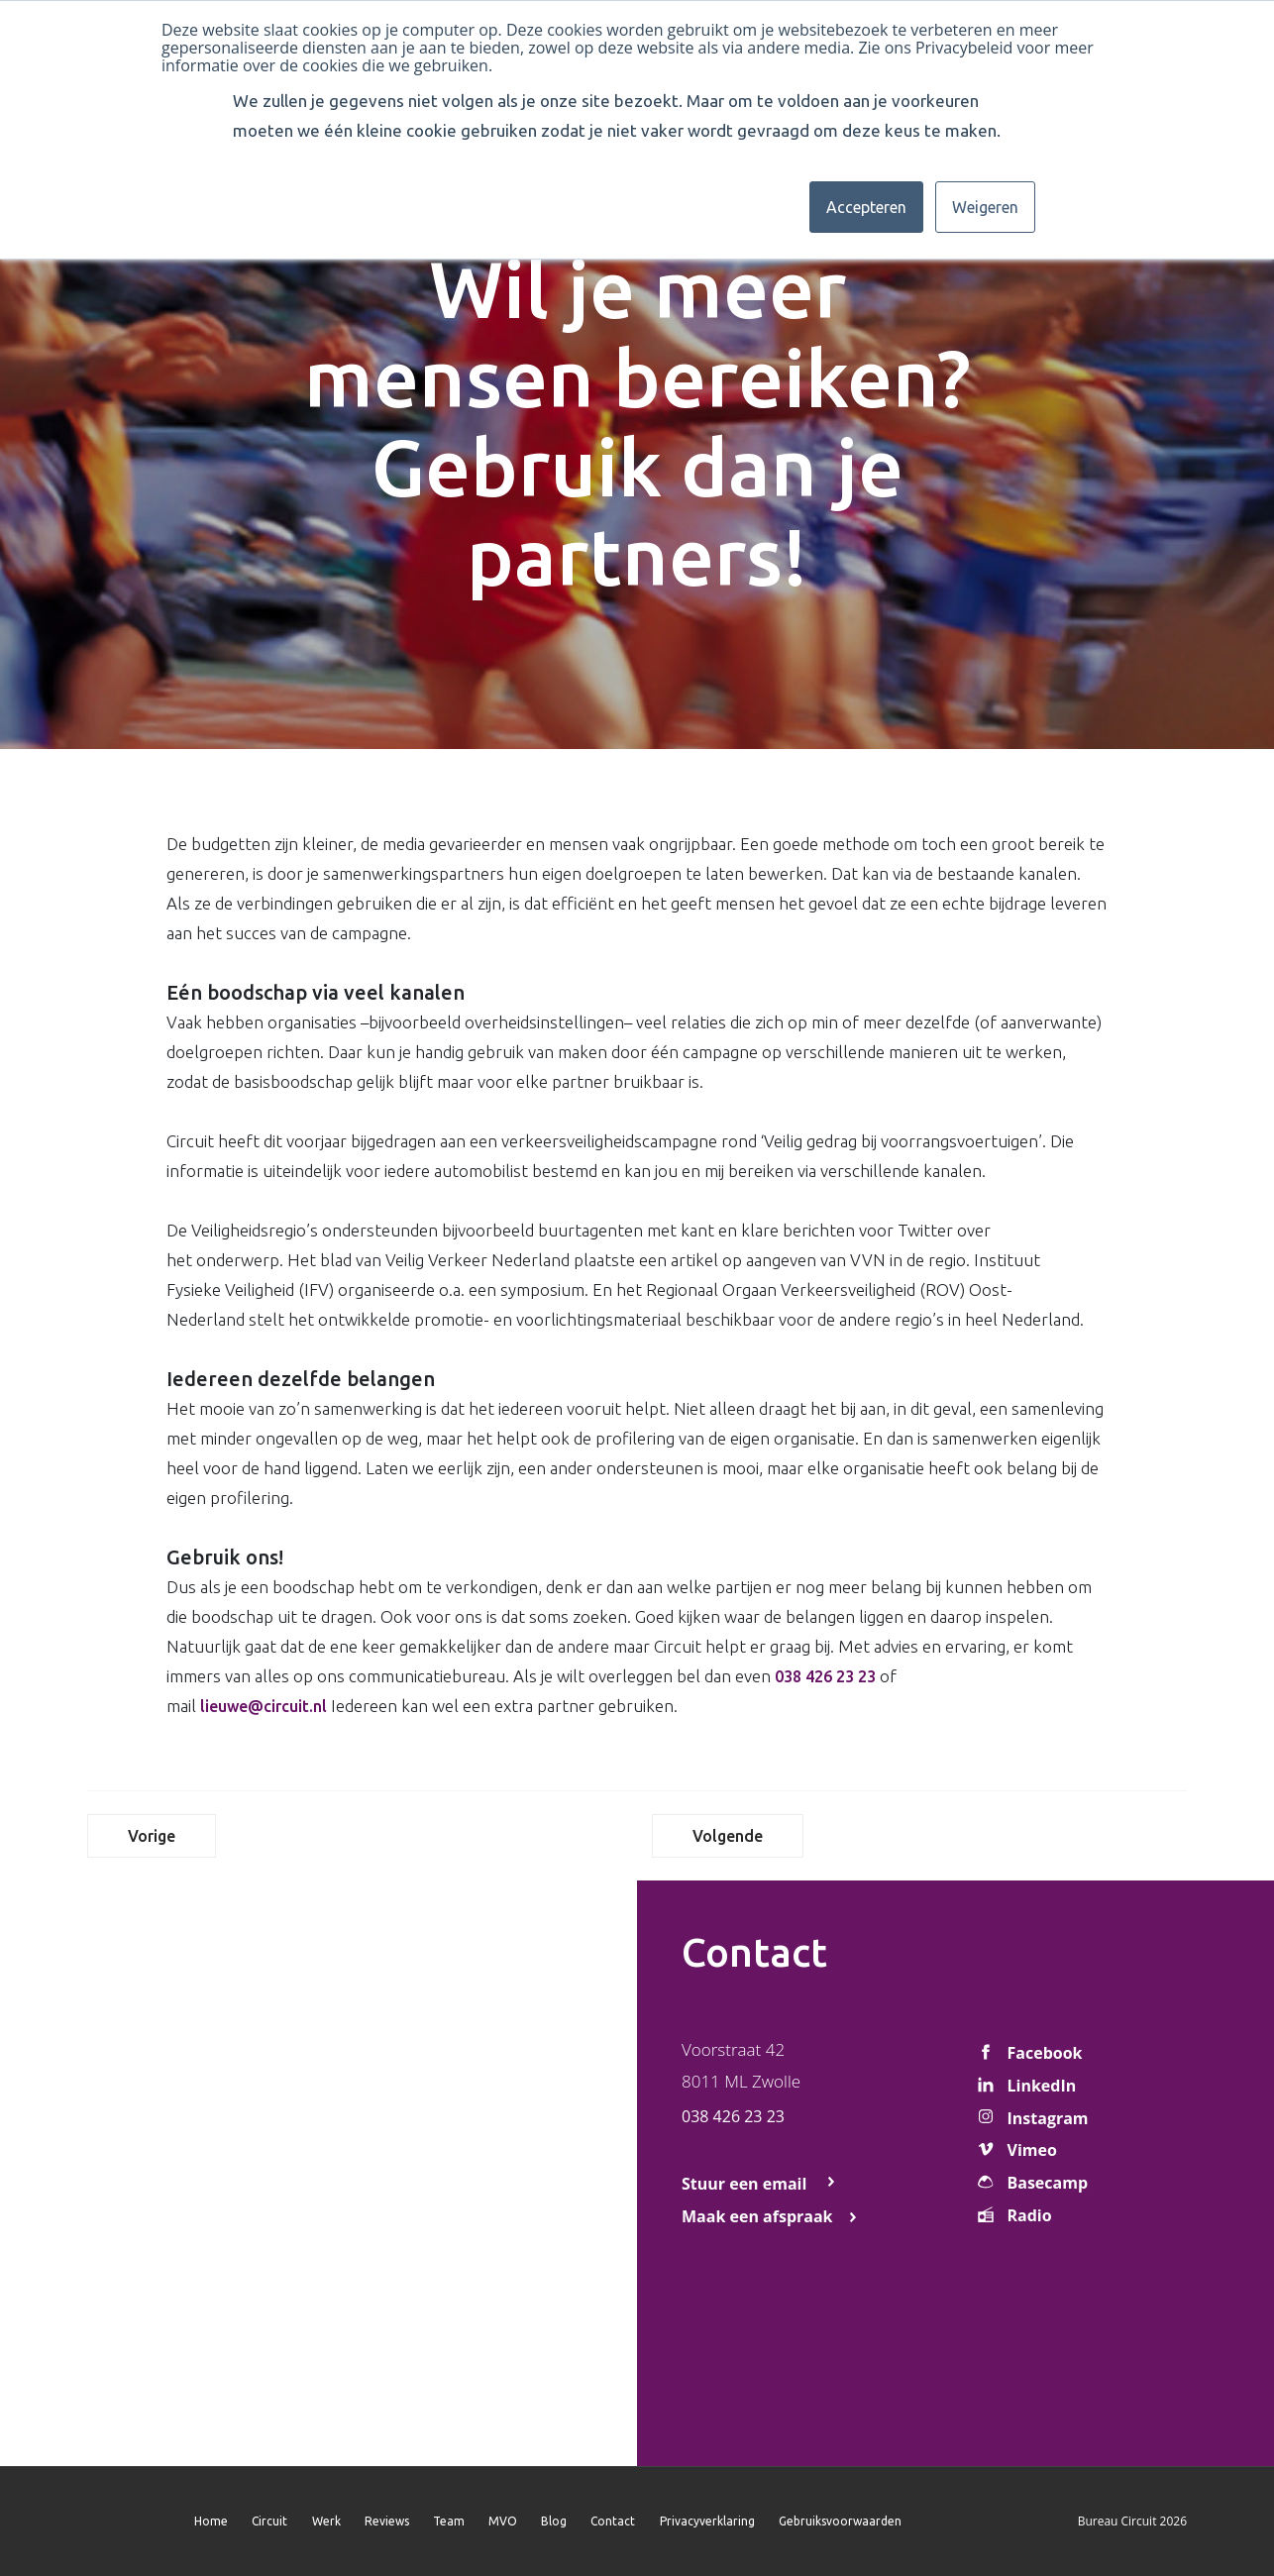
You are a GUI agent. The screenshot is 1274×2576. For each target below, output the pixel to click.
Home (211, 2521)
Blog (554, 2521)
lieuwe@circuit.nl (263, 1706)
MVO (502, 2521)
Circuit (269, 2521)
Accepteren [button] (866, 207)
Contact (612, 2521)
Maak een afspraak (757, 2216)
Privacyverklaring (707, 2521)
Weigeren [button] (985, 207)
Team (449, 2521)
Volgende (727, 1836)
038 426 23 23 (825, 1676)
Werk (326, 2521)
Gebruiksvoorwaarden (840, 2521)
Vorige (151, 1836)
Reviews (387, 2521)
